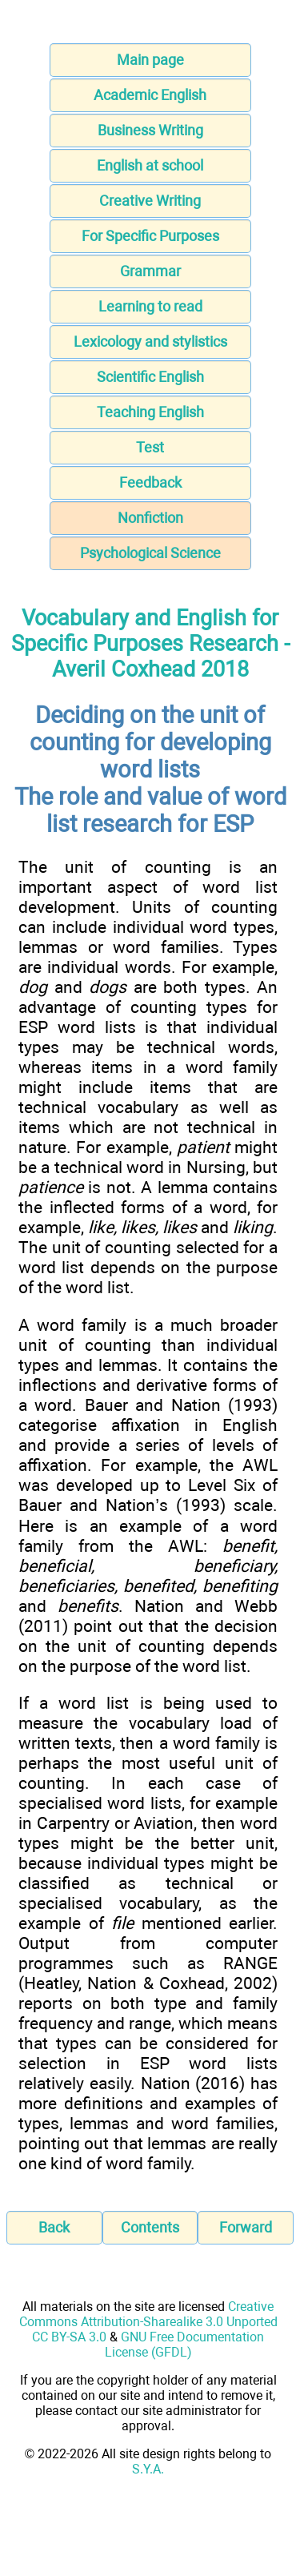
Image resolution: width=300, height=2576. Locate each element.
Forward (245, 2227)
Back (54, 2227)
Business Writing (150, 130)
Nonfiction (150, 517)
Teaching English (150, 412)
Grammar (150, 271)
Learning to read (150, 306)
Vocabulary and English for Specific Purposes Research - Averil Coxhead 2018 (150, 643)
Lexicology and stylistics (150, 341)
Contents (150, 2227)
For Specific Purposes (150, 235)
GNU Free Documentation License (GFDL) (185, 2344)
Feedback (150, 482)
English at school (150, 165)
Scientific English (150, 376)
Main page (150, 59)
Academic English (150, 94)
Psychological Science (150, 553)
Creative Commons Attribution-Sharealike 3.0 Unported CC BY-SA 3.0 (148, 2322)
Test (150, 447)
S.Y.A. (148, 2469)
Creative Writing (150, 200)
